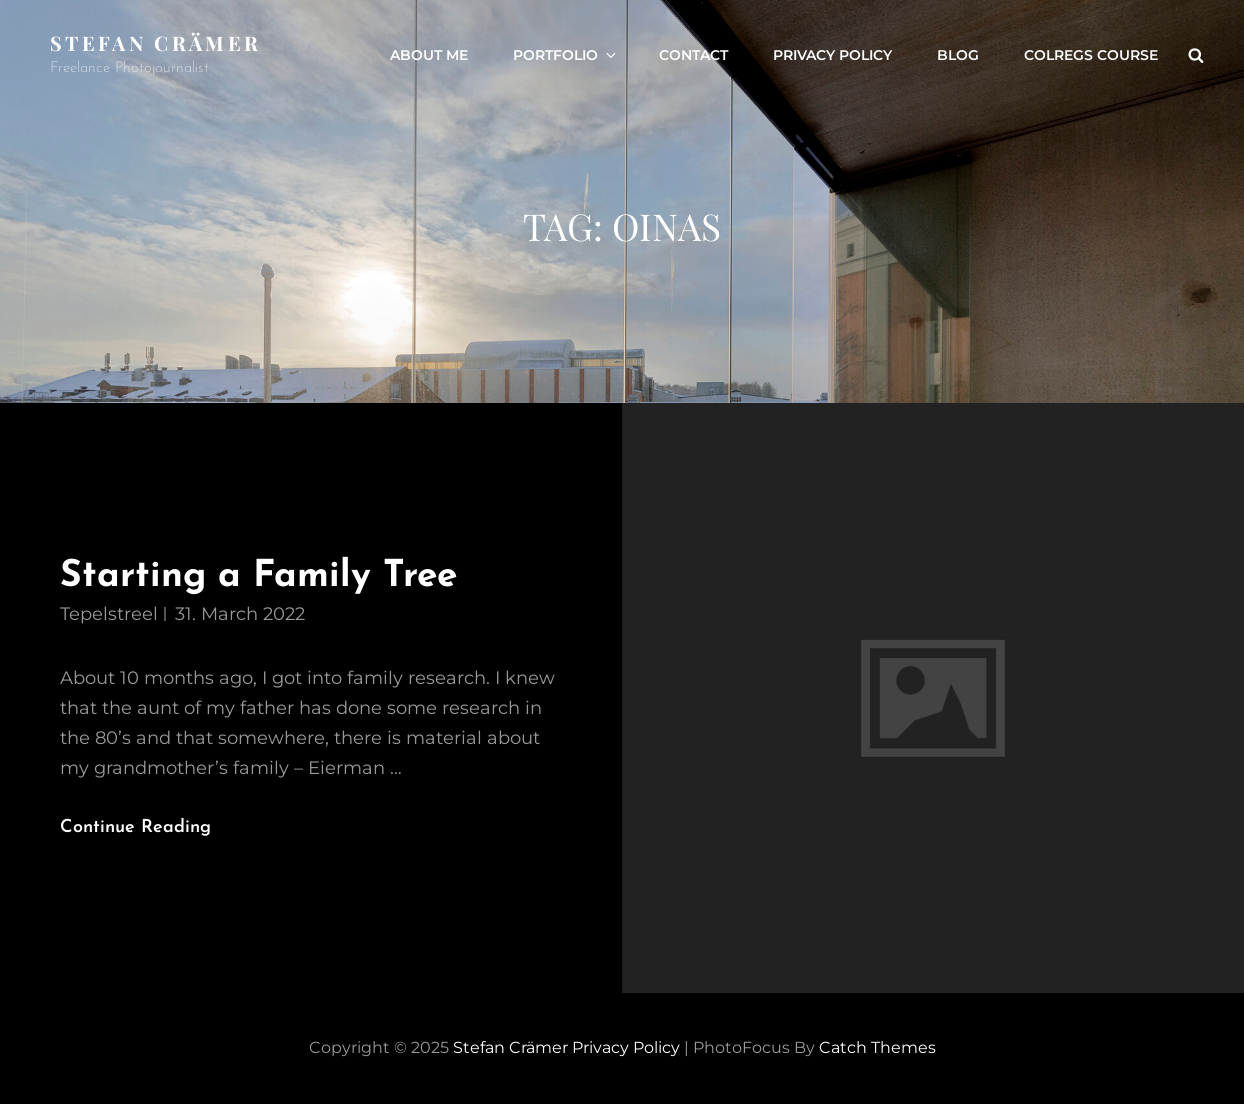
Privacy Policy (832, 55)
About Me (429, 55)
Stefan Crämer (155, 42)
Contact (693, 55)
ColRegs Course (1091, 55)
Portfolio (566, 55)
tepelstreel (109, 614)
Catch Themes (877, 1047)
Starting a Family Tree (258, 576)
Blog (958, 55)
